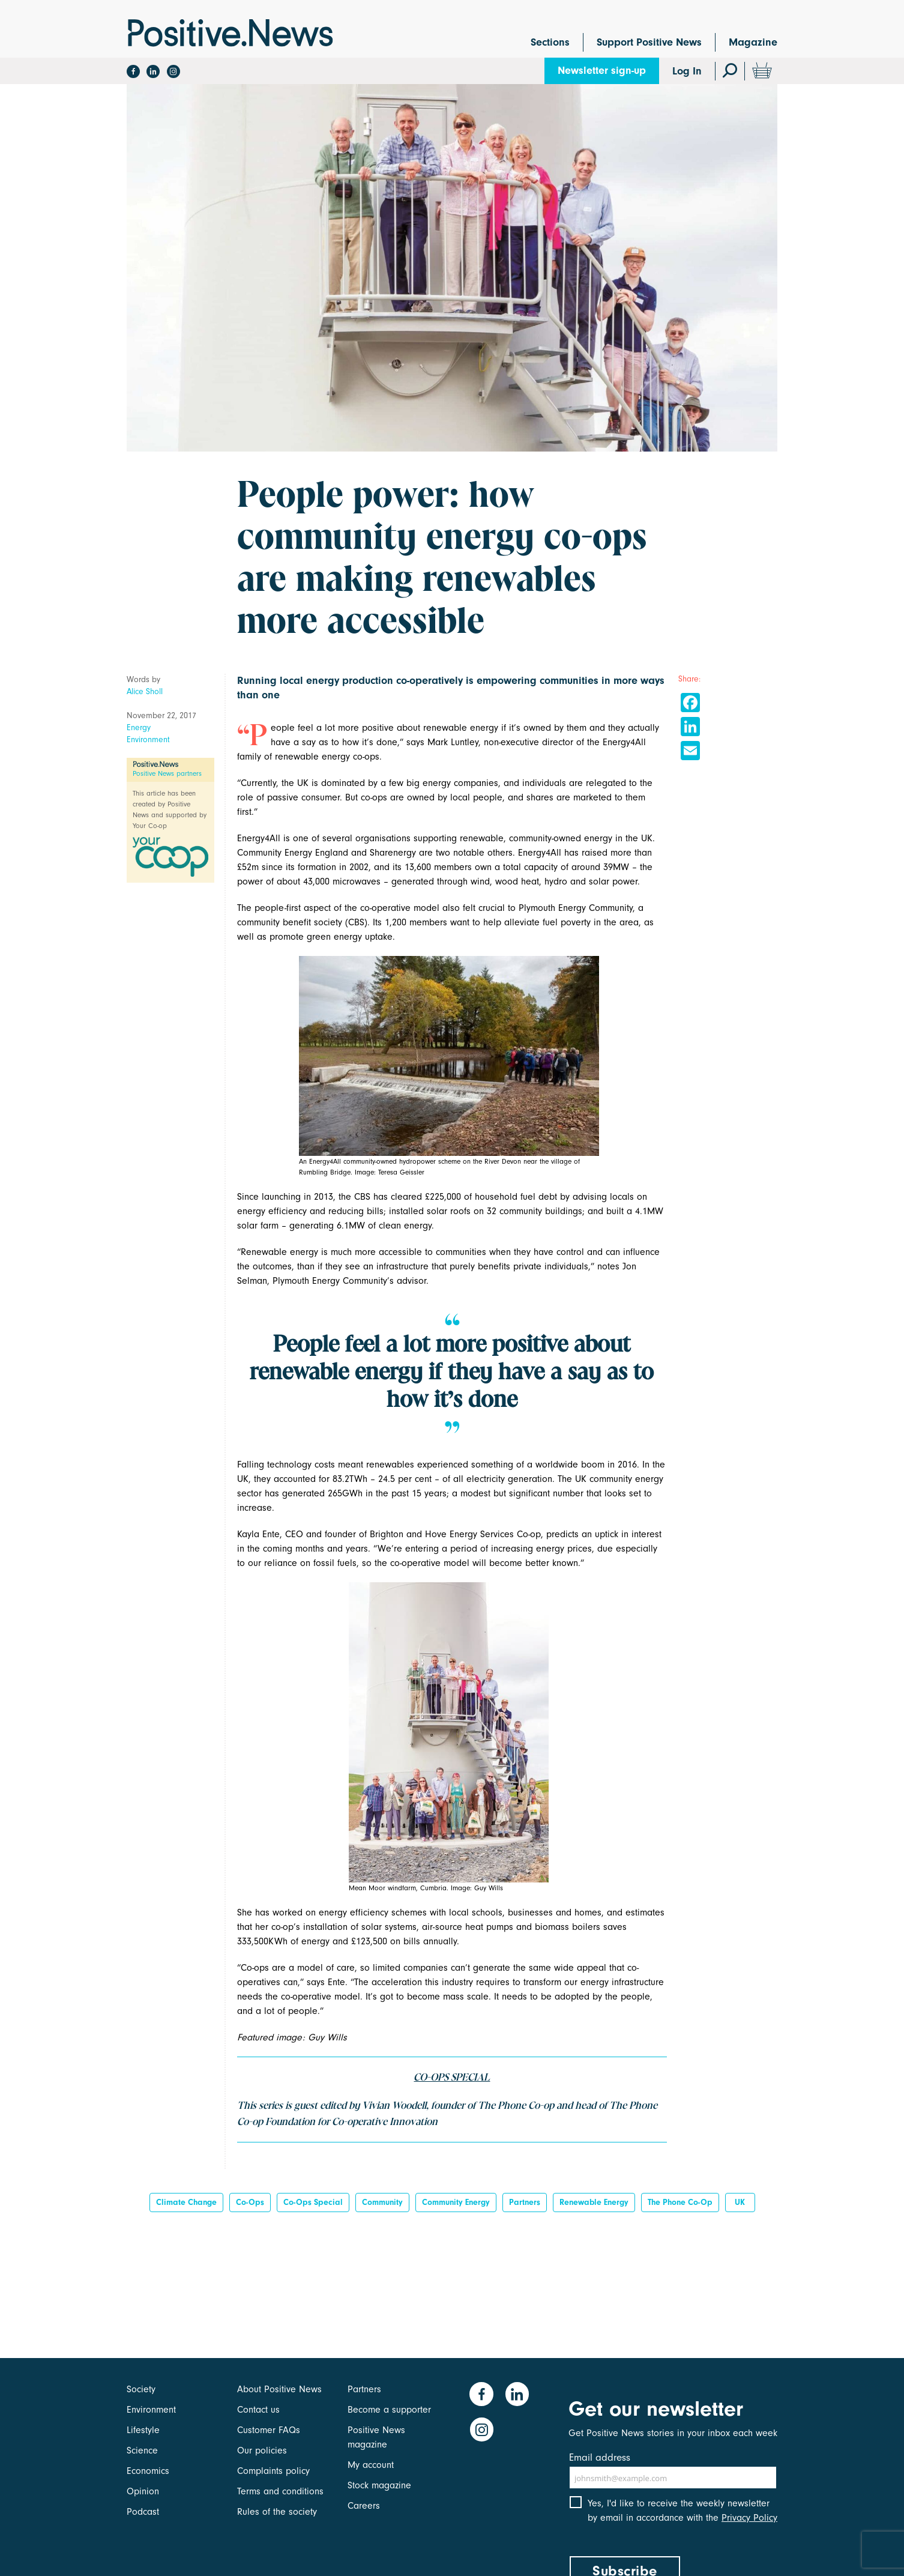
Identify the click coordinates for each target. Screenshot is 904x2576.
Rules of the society (277, 2511)
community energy (456, 2202)
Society (141, 2389)
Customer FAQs (268, 2430)
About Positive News (279, 2389)
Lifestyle (143, 2430)
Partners (524, 2202)
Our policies (262, 2450)
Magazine (753, 42)
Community (382, 2202)
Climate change (186, 2202)
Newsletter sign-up (602, 70)
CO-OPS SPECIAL (452, 2077)
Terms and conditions (280, 2491)
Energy (139, 727)
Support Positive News (649, 42)
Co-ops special (313, 2202)
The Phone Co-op (680, 2202)
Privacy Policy (749, 2520)
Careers (364, 2505)
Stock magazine (379, 2485)
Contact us (258, 2409)
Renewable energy (593, 2202)
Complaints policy (273, 2471)
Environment (148, 739)
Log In (687, 71)
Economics (148, 2471)
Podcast (143, 2511)
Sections (550, 42)
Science (142, 2450)
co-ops (250, 2202)
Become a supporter (389, 2409)
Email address (599, 2457)
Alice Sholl (145, 691)
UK (740, 2202)
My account (371, 2465)
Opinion (143, 2491)
